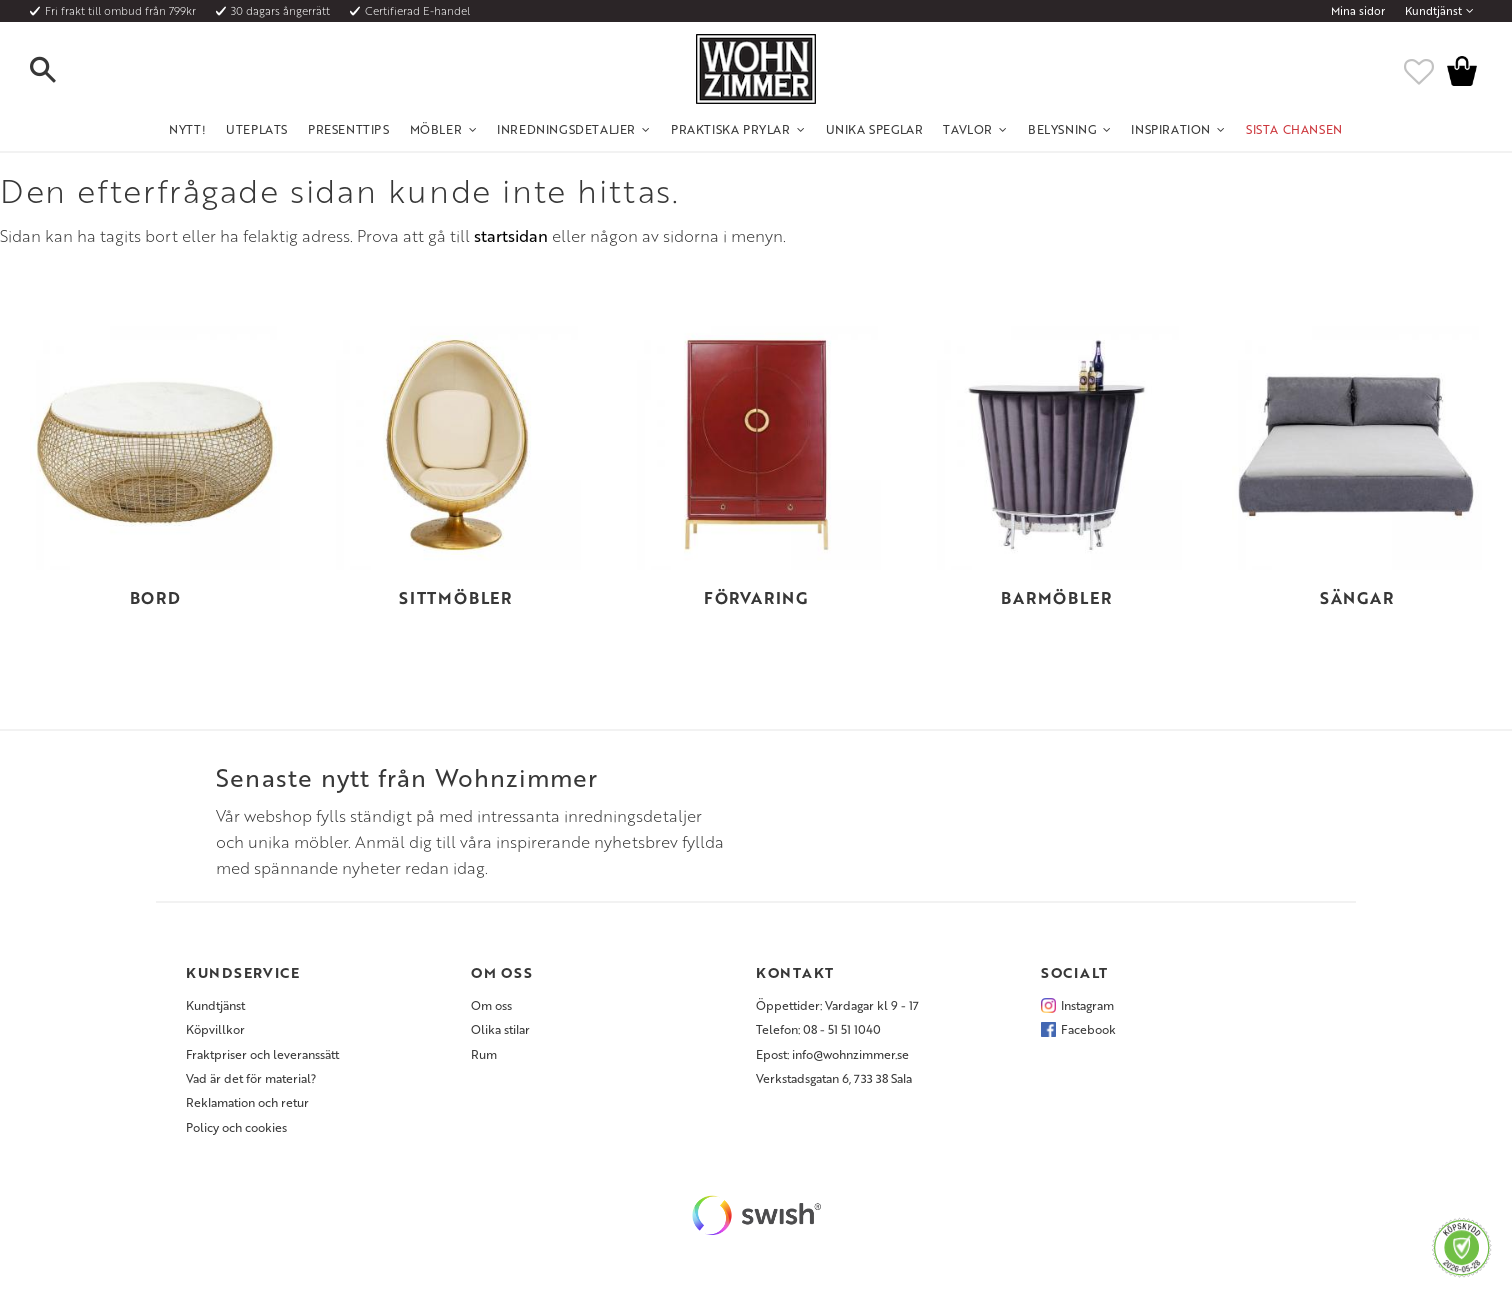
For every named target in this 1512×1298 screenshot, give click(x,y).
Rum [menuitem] (484, 1054)
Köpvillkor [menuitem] (215, 1029)
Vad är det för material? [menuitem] (251, 1078)
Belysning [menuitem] (1062, 129)
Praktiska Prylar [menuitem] (731, 129)
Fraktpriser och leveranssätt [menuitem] (262, 1054)
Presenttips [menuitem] (349, 129)
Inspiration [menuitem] (1171, 129)
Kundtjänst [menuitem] (1433, 11)
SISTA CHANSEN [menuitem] (1294, 129)
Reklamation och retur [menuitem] (247, 1102)
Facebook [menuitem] (1088, 1029)
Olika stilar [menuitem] (500, 1029)
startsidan (511, 236)
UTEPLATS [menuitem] (257, 129)
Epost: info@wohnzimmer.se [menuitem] (832, 1054)
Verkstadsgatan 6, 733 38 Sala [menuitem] (834, 1078)
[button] (60, 71)
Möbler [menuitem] (436, 129)
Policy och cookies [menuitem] (236, 1127)
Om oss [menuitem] (491, 1005)
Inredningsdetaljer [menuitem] (566, 129)
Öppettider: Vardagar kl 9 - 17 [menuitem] (837, 1005)
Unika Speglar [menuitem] (875, 129)
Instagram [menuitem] (1087, 1005)
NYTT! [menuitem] (187, 129)
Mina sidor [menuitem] (1358, 11)
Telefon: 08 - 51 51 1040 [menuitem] (818, 1029)
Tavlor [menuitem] (968, 129)
